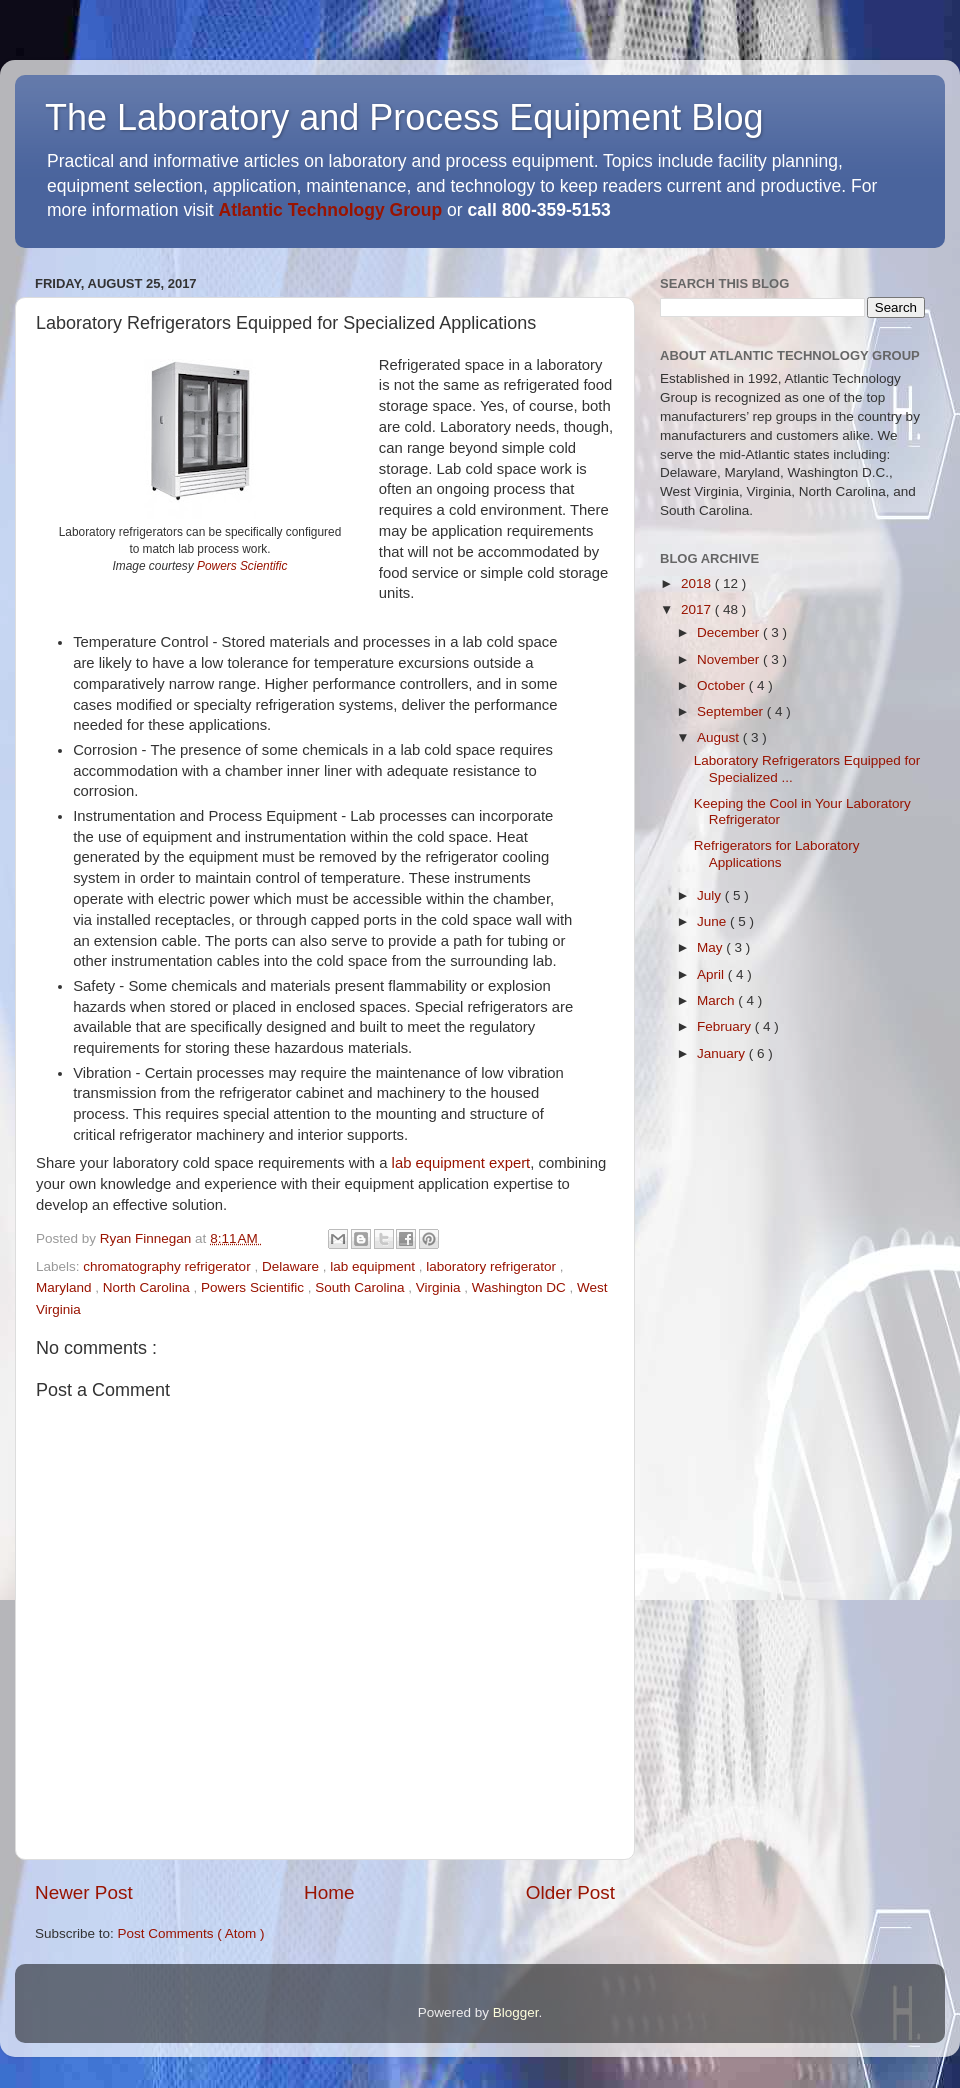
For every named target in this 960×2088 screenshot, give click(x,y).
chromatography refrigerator (168, 1266)
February (726, 1026)
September (732, 711)
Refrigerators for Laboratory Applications (777, 853)
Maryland (65, 1287)
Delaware (292, 1266)
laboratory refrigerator (493, 1266)
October (723, 685)
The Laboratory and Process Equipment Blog (404, 117)
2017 (698, 609)
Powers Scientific (242, 566)
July (711, 895)
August (720, 737)
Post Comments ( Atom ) (191, 1933)
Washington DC (521, 1287)
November (730, 659)
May (711, 947)
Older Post (570, 1892)
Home (329, 1892)
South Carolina (361, 1287)
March (717, 1000)
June (713, 921)
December (730, 632)
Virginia (440, 1287)
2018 (698, 583)
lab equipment (374, 1266)
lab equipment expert (461, 1163)
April (712, 974)
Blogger (516, 2012)
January (723, 1053)
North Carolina (148, 1287)
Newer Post (84, 1892)
